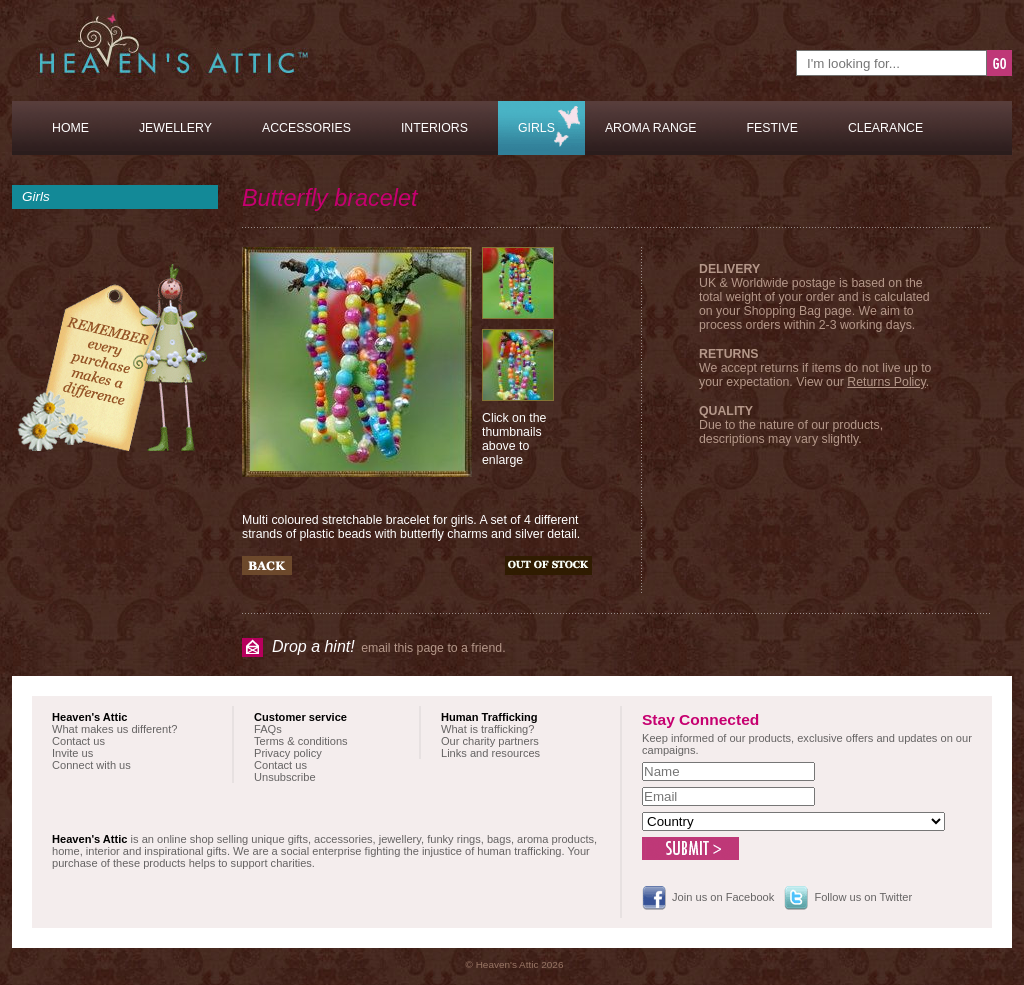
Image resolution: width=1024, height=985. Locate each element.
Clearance (885, 128)
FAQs (268, 729)
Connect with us (91, 765)
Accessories (306, 128)
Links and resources (490, 753)
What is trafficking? (487, 729)
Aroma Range (651, 128)
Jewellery (175, 128)
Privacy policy (288, 753)
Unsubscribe (285, 777)
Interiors (434, 128)
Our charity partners (490, 741)
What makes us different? (114, 729)
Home (70, 128)
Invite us (72, 753)
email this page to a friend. (389, 646)
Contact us (78, 741)
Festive (772, 128)
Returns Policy (886, 382)
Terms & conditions (301, 741)
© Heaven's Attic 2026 (515, 964)
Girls (536, 128)
